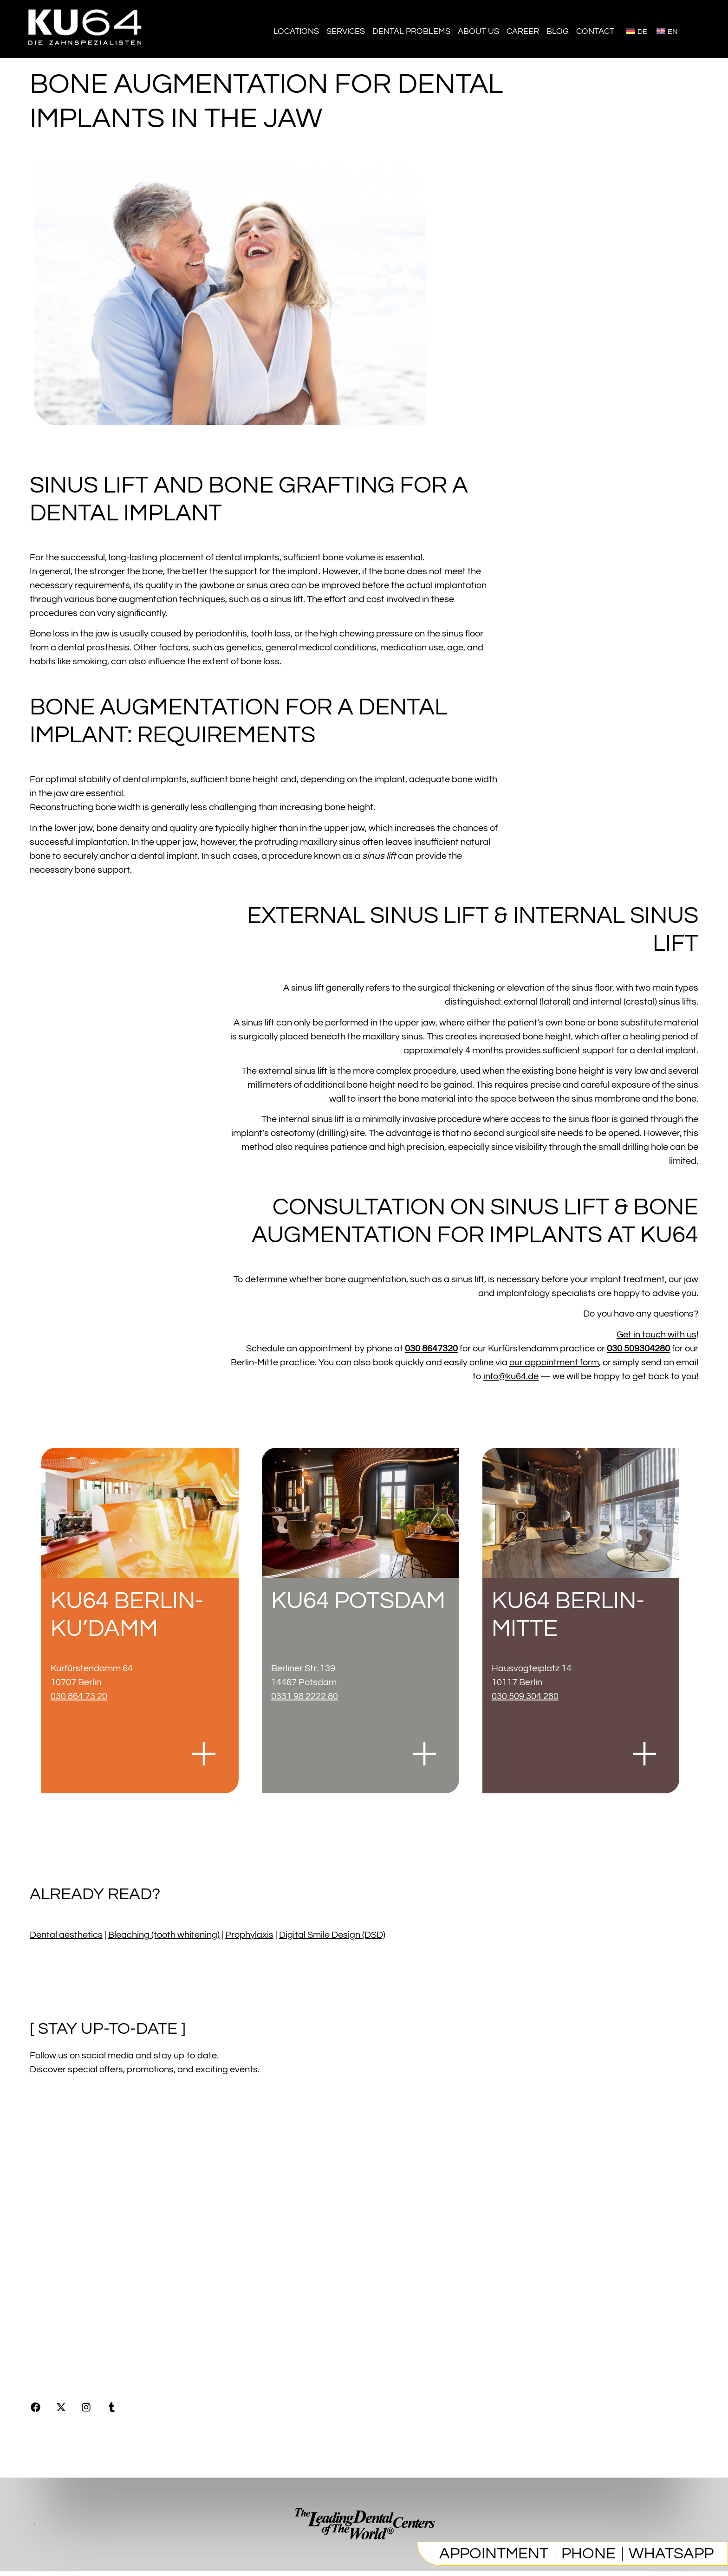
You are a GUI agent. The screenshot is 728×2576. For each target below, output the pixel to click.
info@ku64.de (511, 1376)
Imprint (44, 2258)
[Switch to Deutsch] (637, 30)
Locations (296, 31)
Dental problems (411, 31)
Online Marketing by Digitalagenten (109, 2362)
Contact (595, 31)
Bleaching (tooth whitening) (164, 1935)
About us (478, 31)
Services (345, 31)
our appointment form (554, 1362)
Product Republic (68, 2310)
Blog (557, 31)
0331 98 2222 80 (304, 1696)
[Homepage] (86, 50)
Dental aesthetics (66, 1935)
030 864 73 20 (79, 1696)
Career (523, 31)
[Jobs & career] (95, 2195)
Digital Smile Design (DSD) (332, 1935)
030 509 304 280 (525, 1696)
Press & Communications (82, 2336)
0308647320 (667, 2341)
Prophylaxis (249, 1935)
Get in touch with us (656, 1334)
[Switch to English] (667, 30)
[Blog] (54, 2225)
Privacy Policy (60, 2284)
